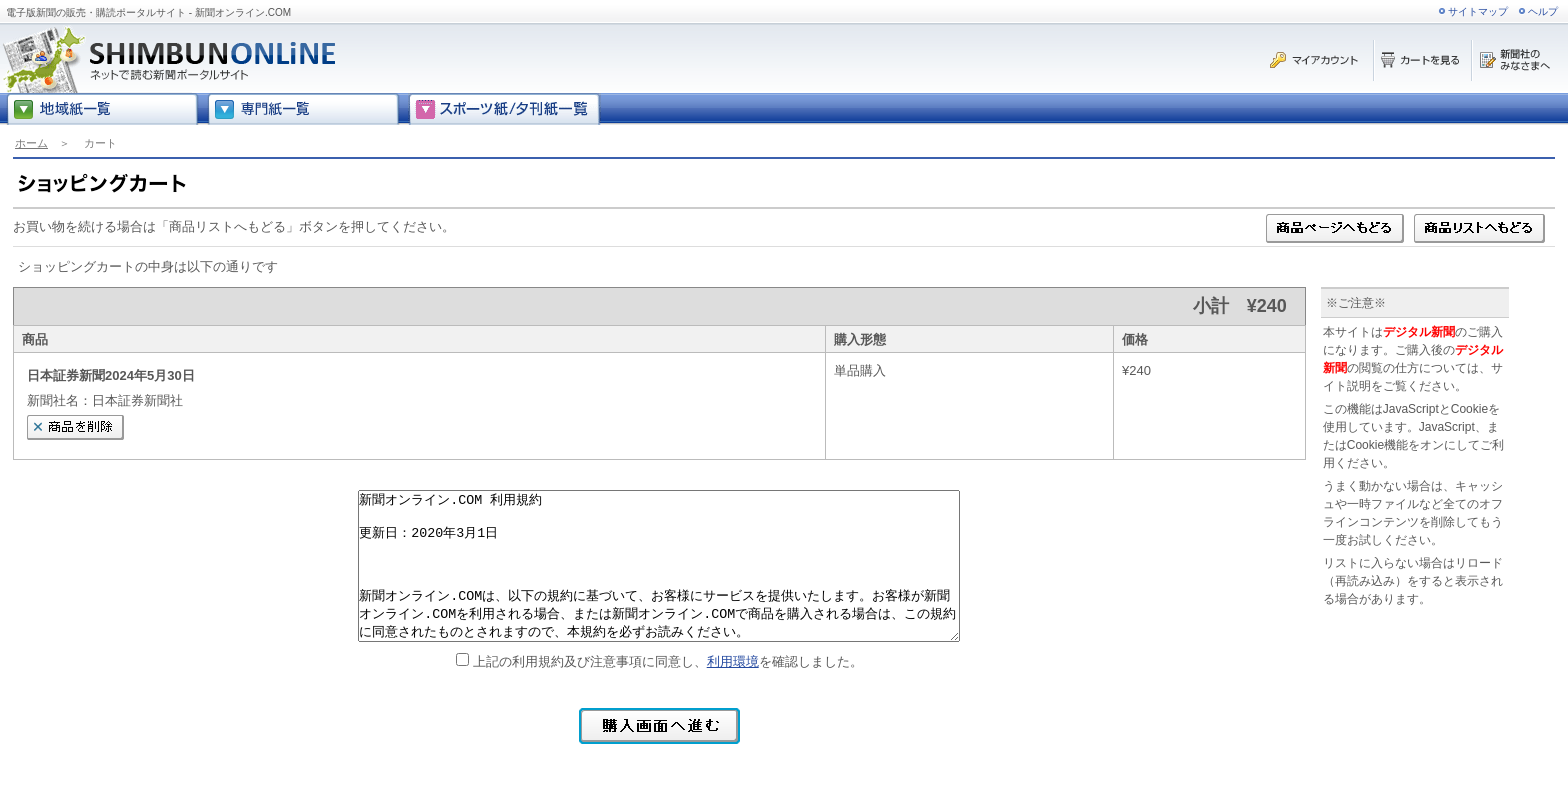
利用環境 (733, 661)
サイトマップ (1478, 11)
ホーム (31, 143)
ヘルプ (1543, 11)
